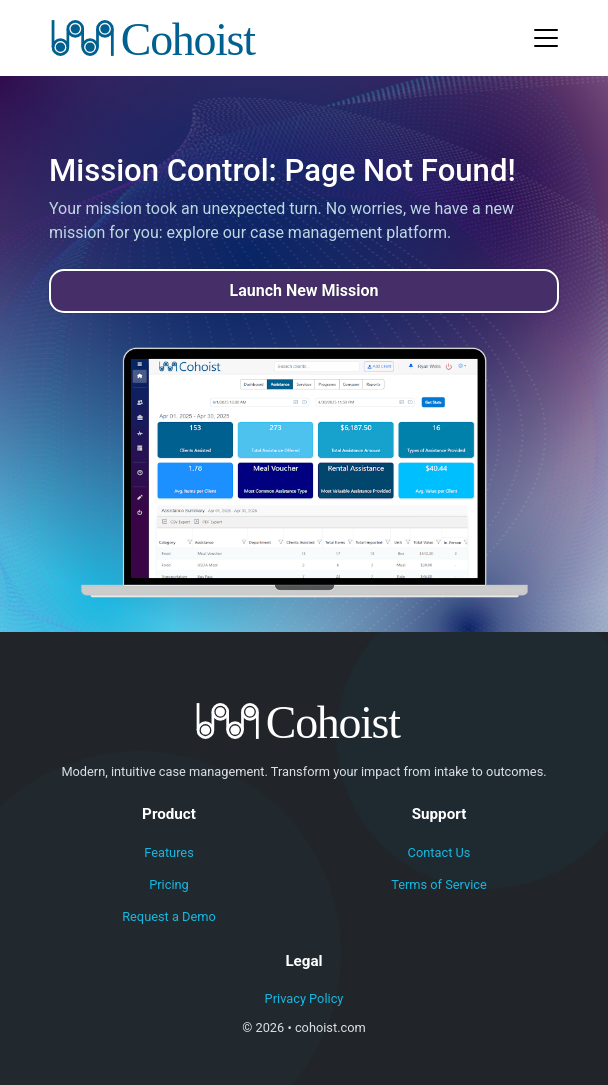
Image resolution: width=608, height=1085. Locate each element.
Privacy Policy (304, 998)
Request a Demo (169, 916)
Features (169, 852)
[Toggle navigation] (546, 38)
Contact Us (439, 852)
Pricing (169, 884)
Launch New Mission (304, 290)
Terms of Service (439, 884)
